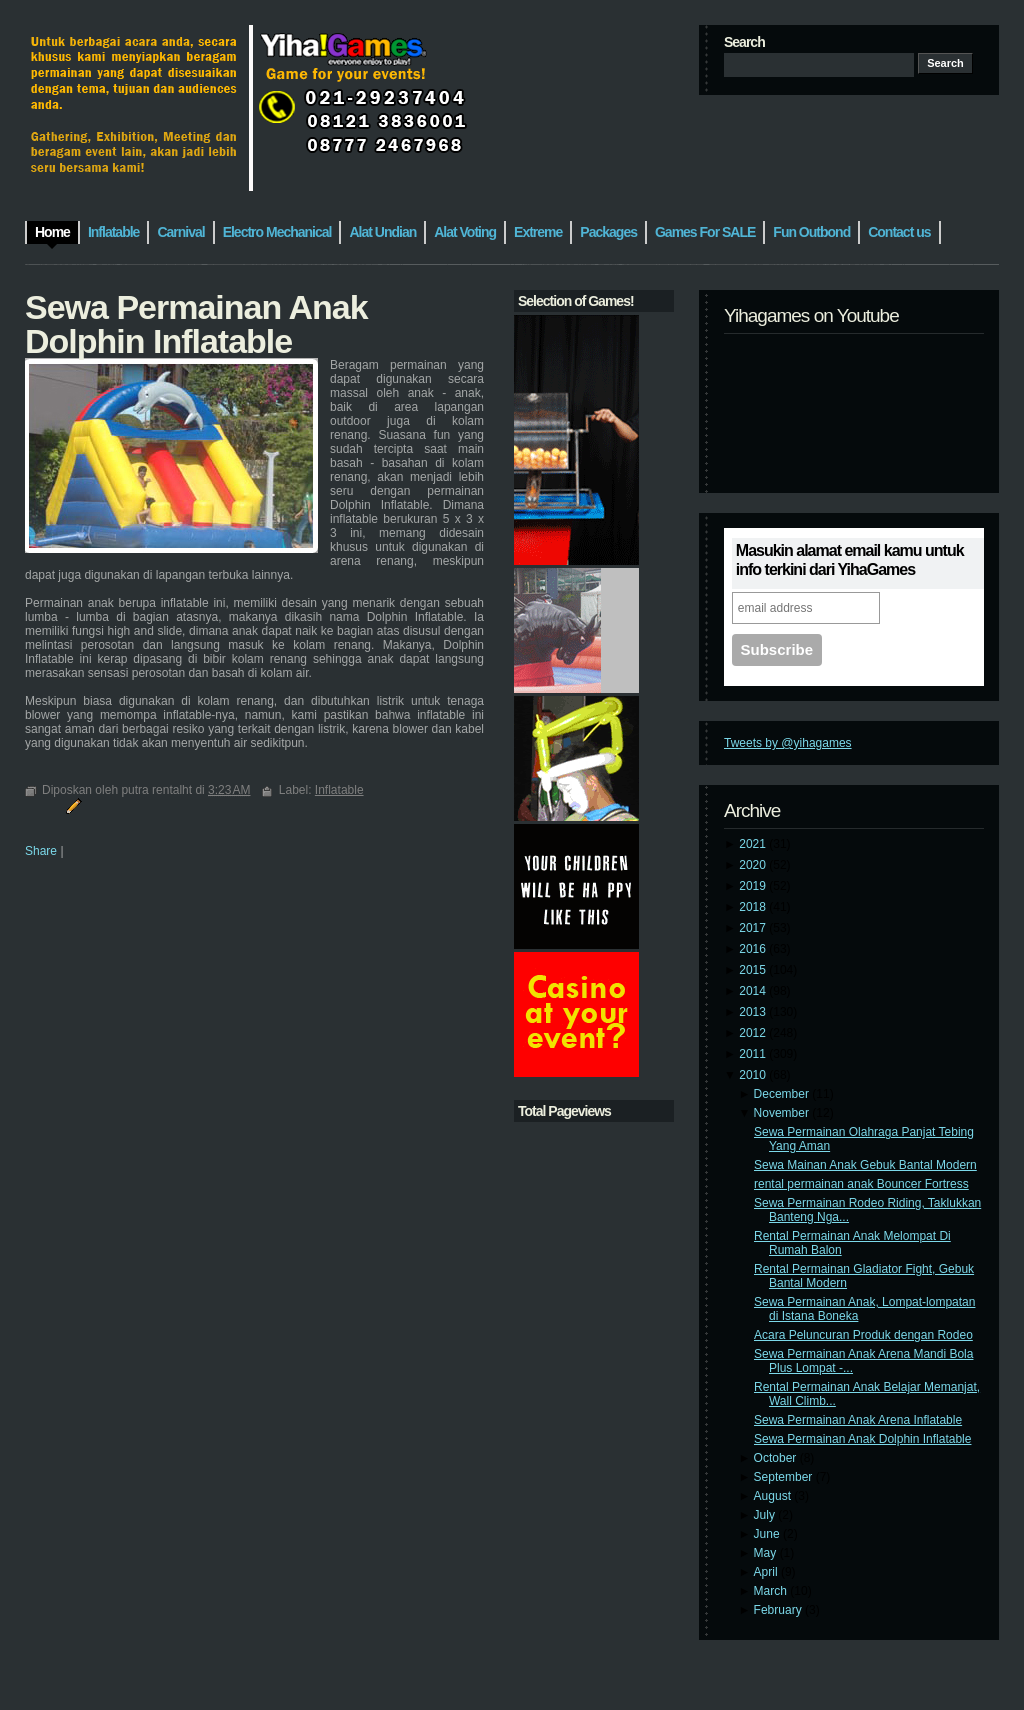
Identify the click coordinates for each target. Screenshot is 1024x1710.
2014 (754, 991)
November (783, 1113)
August (774, 1496)
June (768, 1534)
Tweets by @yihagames (788, 743)
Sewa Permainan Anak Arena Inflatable (858, 1420)
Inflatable (339, 790)
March (772, 1591)
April (767, 1572)
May (767, 1553)
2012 (754, 1033)
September (785, 1477)
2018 (754, 907)
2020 (754, 865)
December (783, 1094)
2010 (754, 1075)
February (779, 1610)
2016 (754, 949)
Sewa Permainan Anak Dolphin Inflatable (862, 1439)
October (777, 1458)
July (766, 1515)
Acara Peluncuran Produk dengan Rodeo (863, 1335)
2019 (754, 886)
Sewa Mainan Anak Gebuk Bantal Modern (865, 1165)
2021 (754, 844)
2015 (754, 970)
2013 (754, 1012)
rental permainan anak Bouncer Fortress (861, 1184)
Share (41, 851)
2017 (754, 928)
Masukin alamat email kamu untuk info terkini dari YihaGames (850, 560)
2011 (754, 1054)
